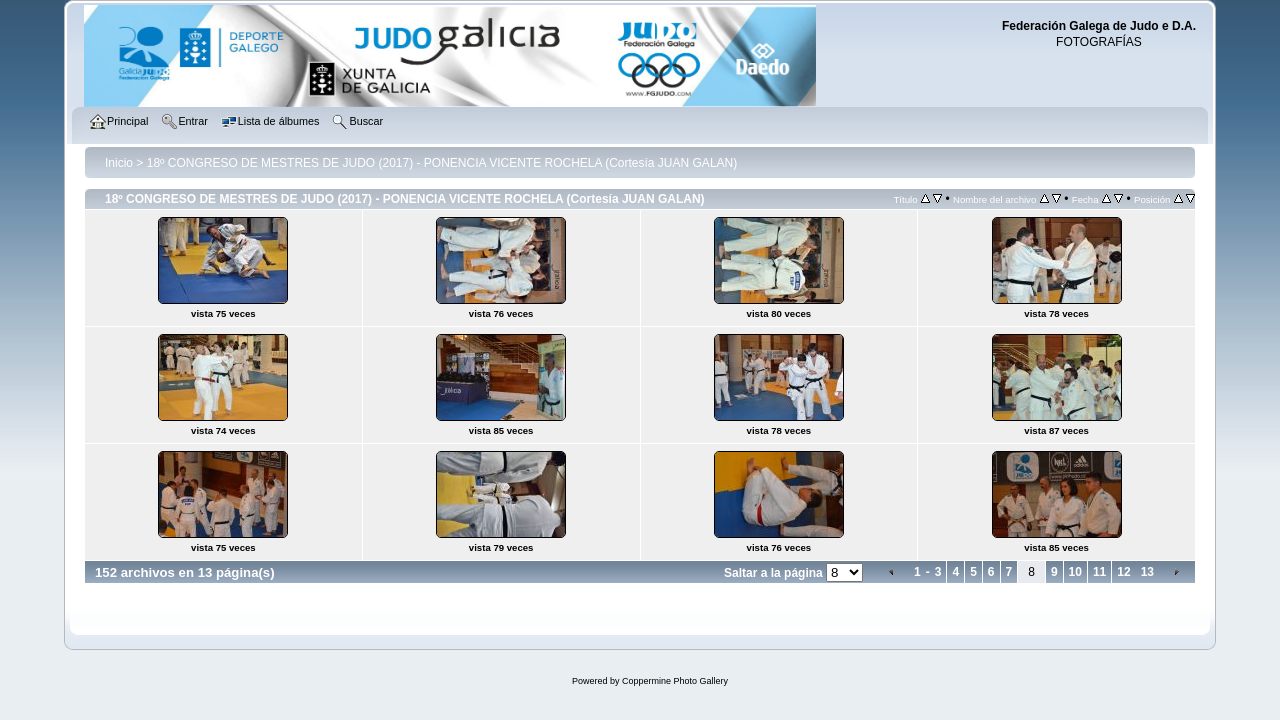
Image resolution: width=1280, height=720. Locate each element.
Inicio (119, 163)
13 (1147, 572)
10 (1075, 572)
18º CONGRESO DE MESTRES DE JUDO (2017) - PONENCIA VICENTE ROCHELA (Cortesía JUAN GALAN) (442, 163)
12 (1123, 572)
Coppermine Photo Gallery (675, 681)
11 (1099, 572)
